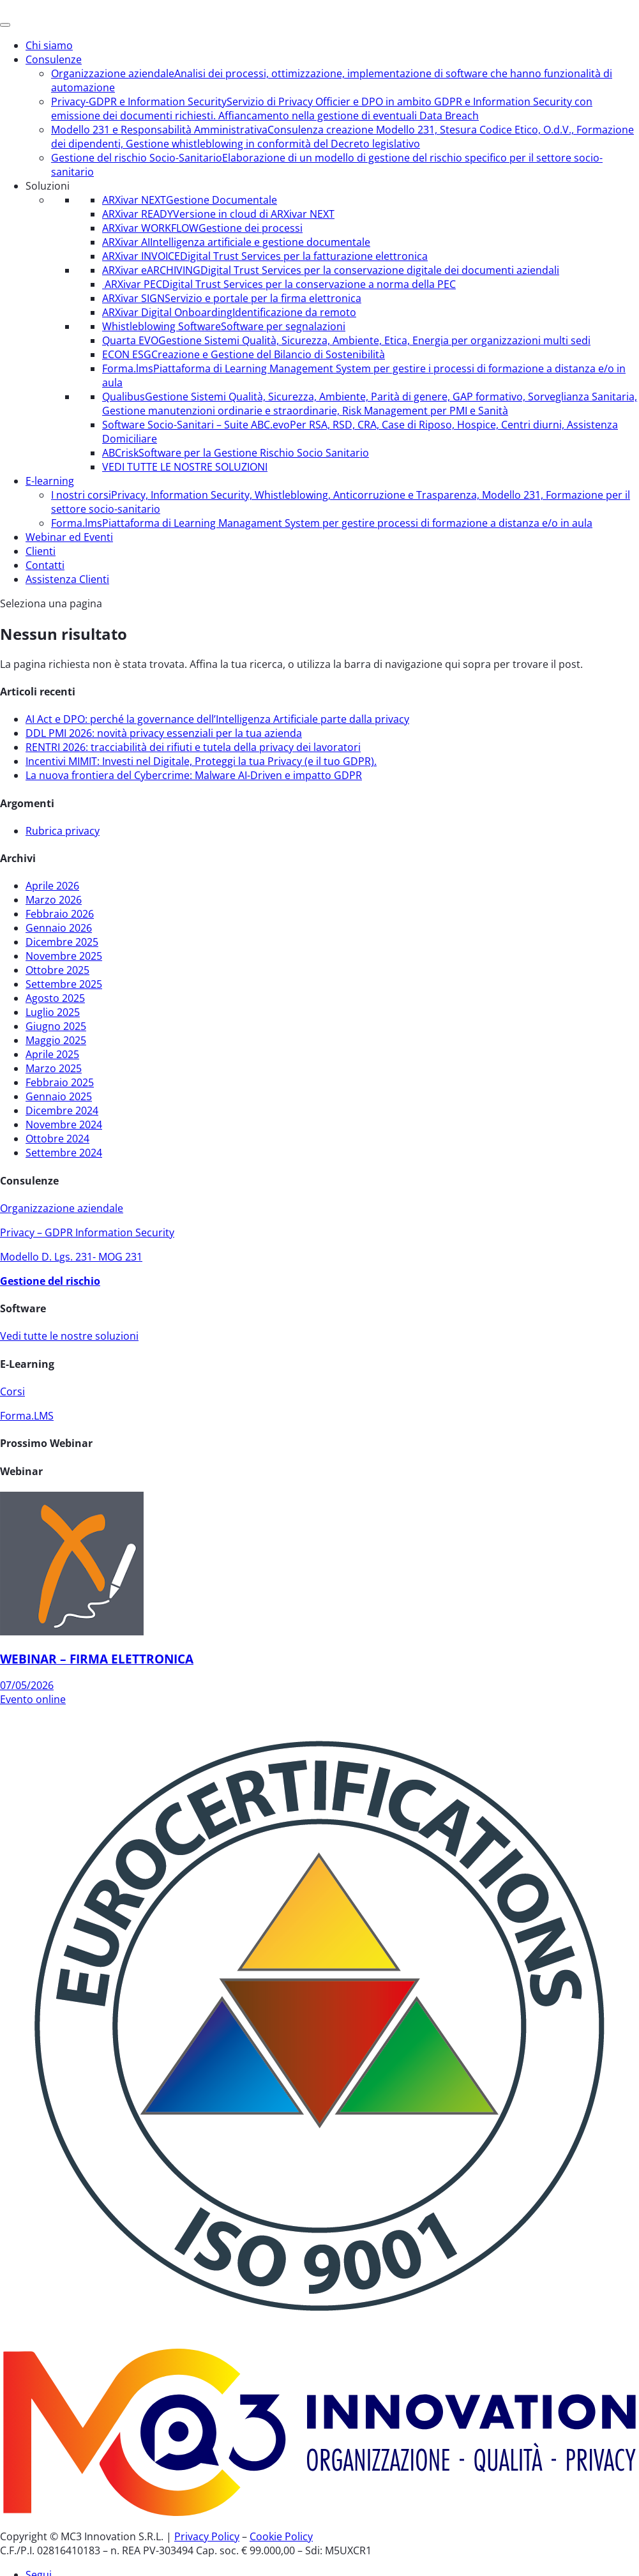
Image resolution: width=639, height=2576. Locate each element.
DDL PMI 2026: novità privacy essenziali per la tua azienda (164, 733)
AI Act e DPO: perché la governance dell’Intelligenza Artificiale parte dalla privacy (217, 719)
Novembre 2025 (64, 956)
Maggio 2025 (56, 1040)
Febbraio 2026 (60, 914)
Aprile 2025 (52, 1054)
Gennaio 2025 (59, 1096)
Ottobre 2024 (57, 1139)
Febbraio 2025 (60, 1082)
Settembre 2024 (64, 1153)
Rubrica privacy (63, 831)
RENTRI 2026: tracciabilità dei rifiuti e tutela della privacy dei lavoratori (193, 747)
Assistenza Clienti (67, 579)
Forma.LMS (27, 1416)
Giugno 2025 (56, 1026)
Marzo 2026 (54, 900)
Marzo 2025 (54, 1068)
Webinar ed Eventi (69, 537)
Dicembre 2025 (62, 942)
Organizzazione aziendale (61, 1208)
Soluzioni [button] (48, 186)
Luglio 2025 (53, 1012)
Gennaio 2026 (59, 928)
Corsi (12, 1391)
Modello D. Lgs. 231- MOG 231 (71, 1257)
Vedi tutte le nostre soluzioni (69, 1336)
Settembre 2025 (64, 984)
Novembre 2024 (64, 1125)
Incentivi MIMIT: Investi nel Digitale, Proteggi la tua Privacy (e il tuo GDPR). (201, 761)
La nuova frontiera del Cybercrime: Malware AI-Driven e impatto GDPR (194, 775)
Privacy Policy (206, 2536)
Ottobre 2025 (57, 970)
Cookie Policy (281, 2536)
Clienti (41, 551)
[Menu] (5, 25)
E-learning (50, 481)
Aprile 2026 (52, 886)
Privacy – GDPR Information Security (87, 1232)
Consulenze (54, 59)
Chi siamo (49, 45)
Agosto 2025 (55, 998)
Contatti (45, 565)
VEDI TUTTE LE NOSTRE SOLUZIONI (184, 467)
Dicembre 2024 (62, 1110)
